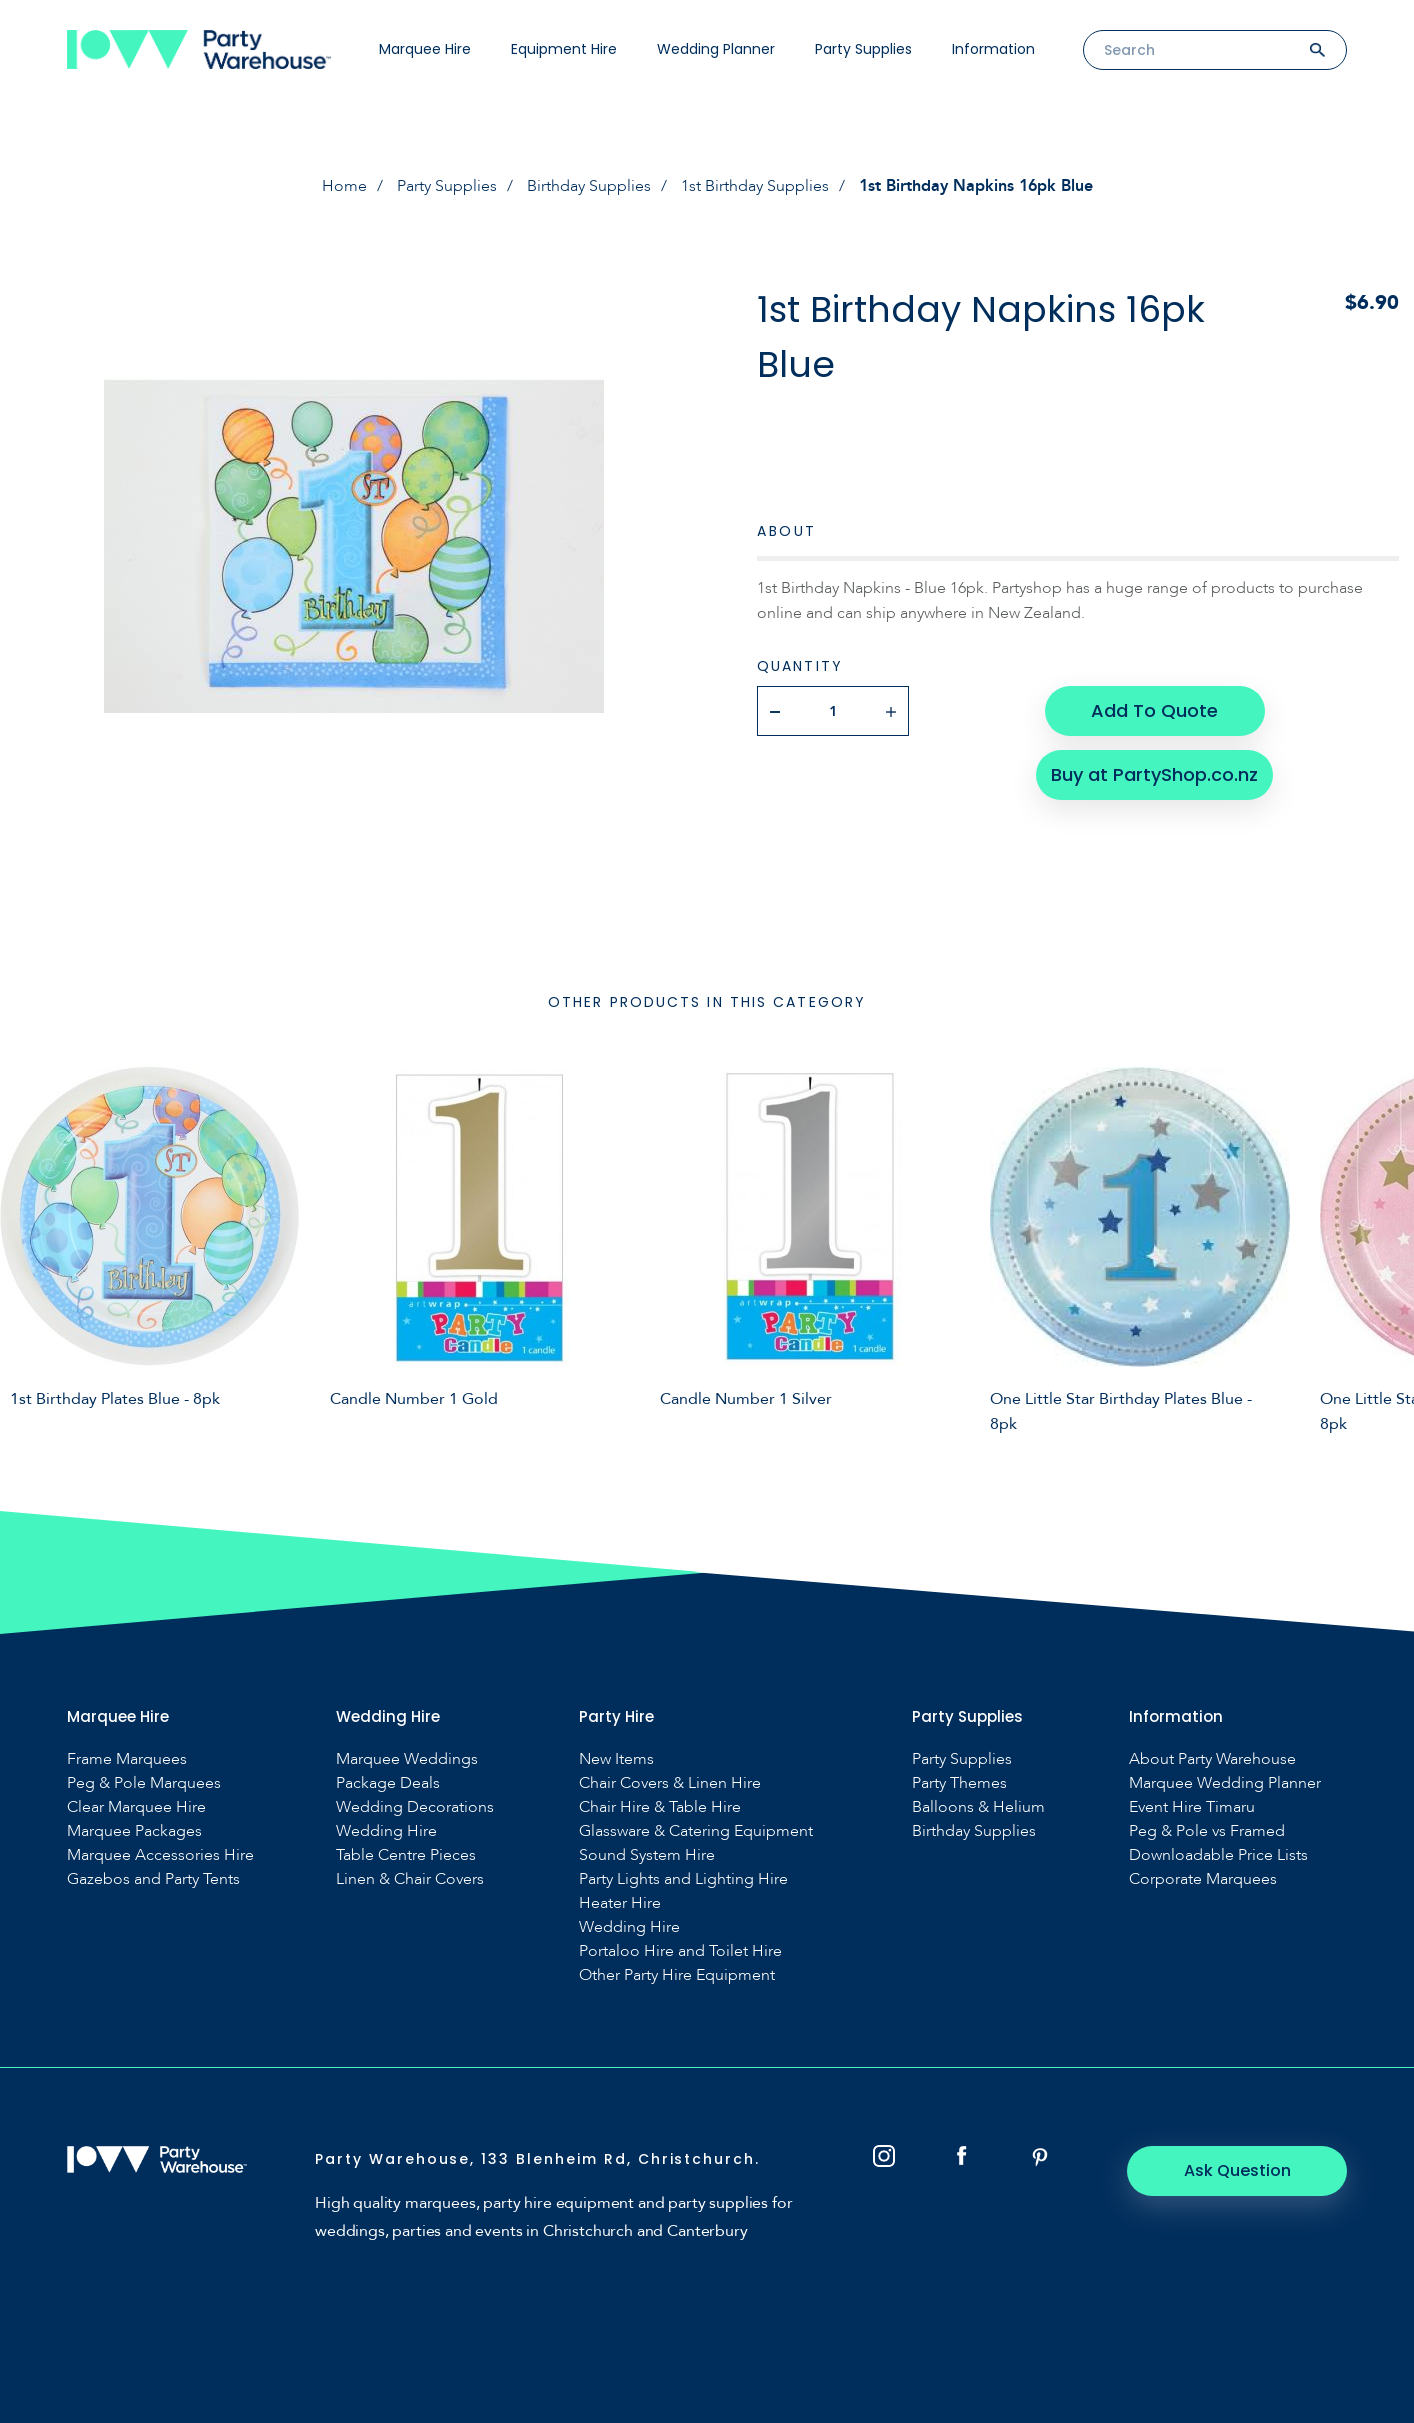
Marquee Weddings (407, 1759)
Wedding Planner (716, 49)
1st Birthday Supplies (755, 186)
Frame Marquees (127, 1759)
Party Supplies (863, 49)
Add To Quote (1154, 710)
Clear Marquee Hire (136, 1807)
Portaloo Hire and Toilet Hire (680, 1951)
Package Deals (388, 1783)
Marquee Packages (134, 1831)
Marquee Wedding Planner (1225, 1783)
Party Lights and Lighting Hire (683, 1879)
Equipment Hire (564, 49)
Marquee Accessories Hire (160, 1855)
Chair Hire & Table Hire (660, 1807)
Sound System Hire (647, 1855)
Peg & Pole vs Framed (1207, 1831)
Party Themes (959, 1783)
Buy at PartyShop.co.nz (1154, 774)
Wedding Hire (386, 1831)
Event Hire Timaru (1192, 1807)
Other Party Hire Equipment (677, 1975)
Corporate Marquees (1203, 1879)
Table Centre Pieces (406, 1855)
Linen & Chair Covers (410, 1879)
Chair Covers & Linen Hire (670, 1783)
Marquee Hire (425, 49)
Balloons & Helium (978, 1807)
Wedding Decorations (415, 1807)
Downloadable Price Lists (1218, 1855)
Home (344, 186)
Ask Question (1237, 2170)
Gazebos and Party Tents (153, 1879)
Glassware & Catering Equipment (696, 1831)
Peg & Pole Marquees (144, 1783)
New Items (616, 1759)
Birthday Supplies (589, 186)
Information (993, 49)
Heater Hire (620, 1903)
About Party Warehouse (1212, 1759)
